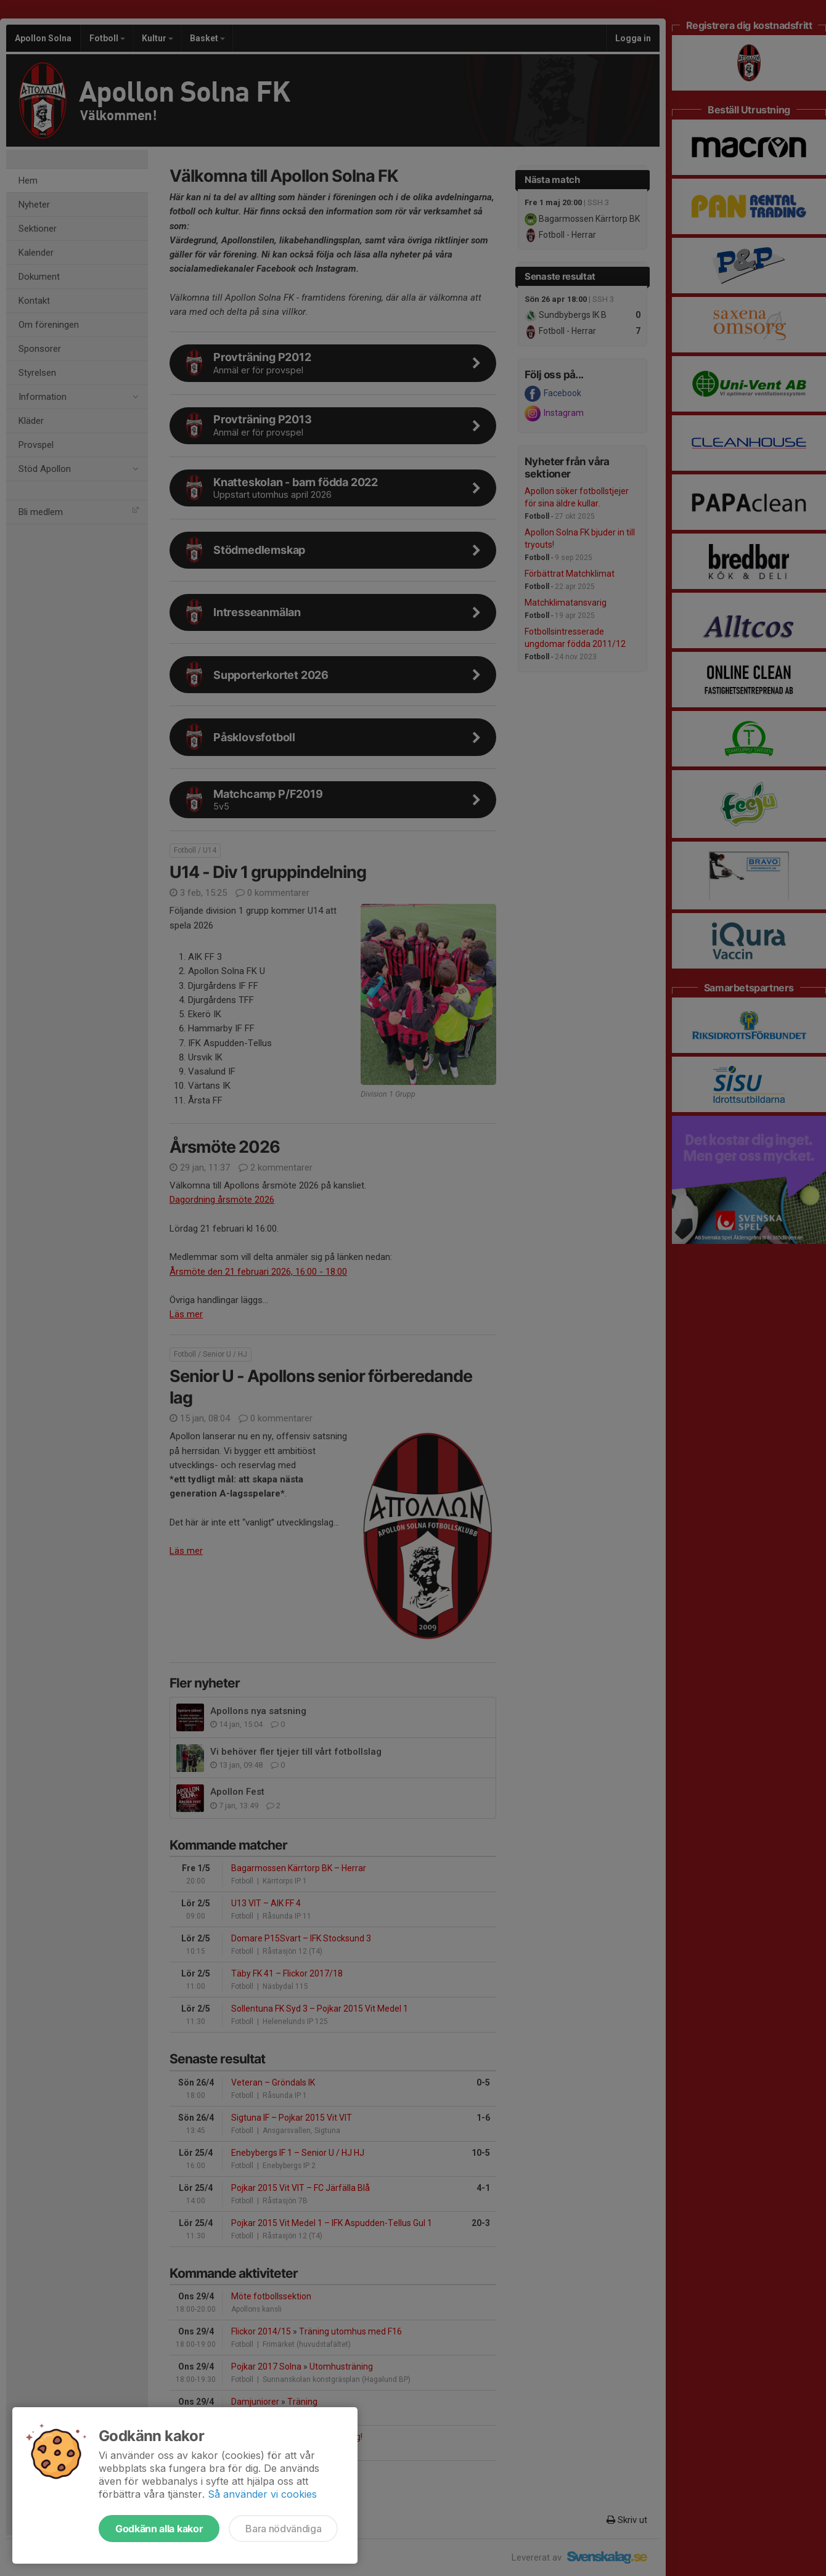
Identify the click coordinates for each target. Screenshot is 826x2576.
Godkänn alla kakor (159, 2528)
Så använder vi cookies (262, 2494)
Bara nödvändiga (283, 2528)
